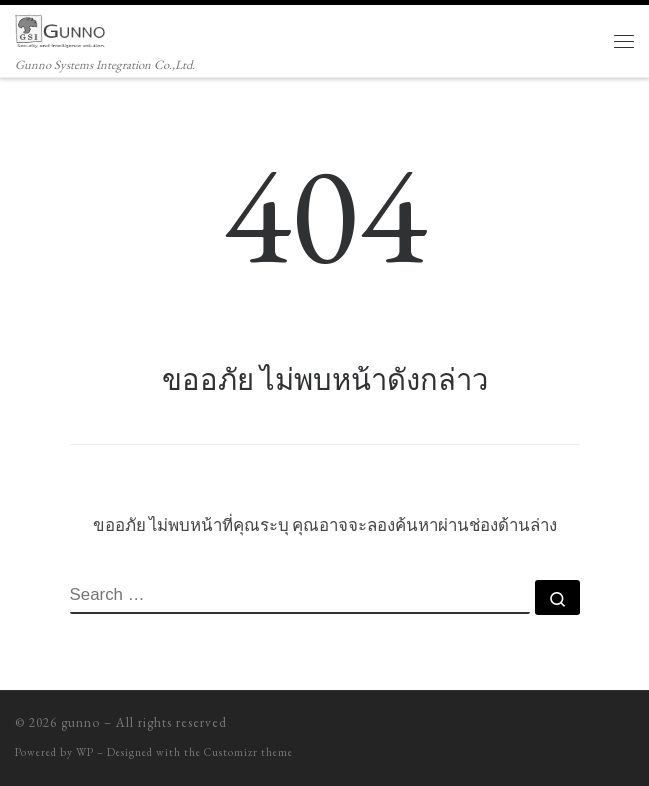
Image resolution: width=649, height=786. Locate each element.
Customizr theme (248, 752)
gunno (80, 722)
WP (85, 752)
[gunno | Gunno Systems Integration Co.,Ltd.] (60, 28)
